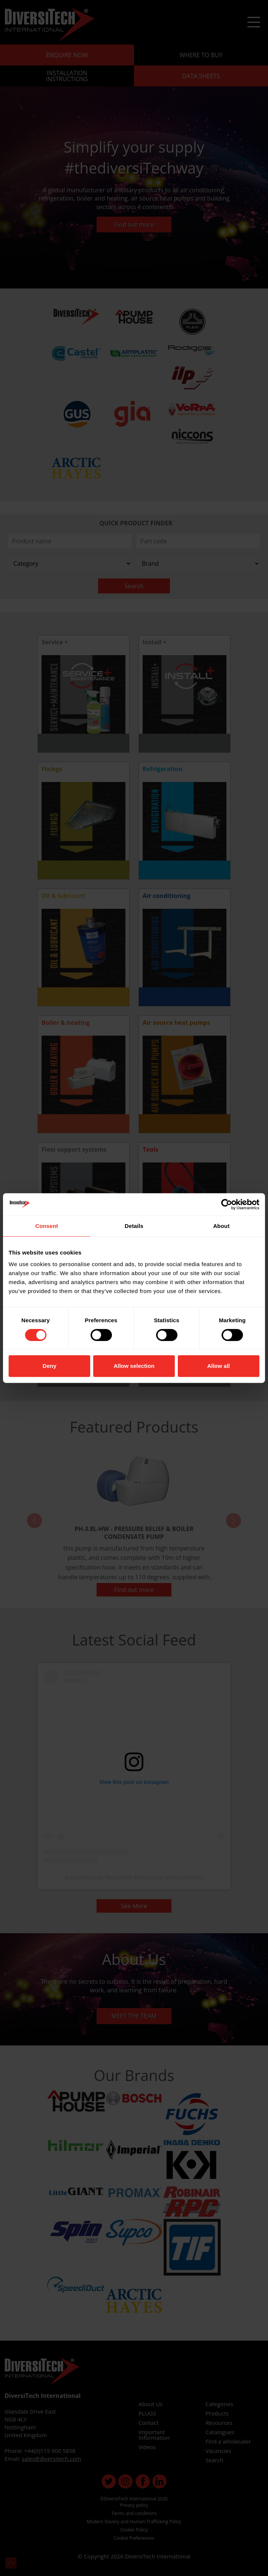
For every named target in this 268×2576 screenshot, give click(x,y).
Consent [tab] (46, 1226)
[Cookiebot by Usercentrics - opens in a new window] (226, 1204)
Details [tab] (134, 1226)
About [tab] (221, 1226)
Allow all (218, 1366)
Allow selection (133, 1366)
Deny (50, 1366)
